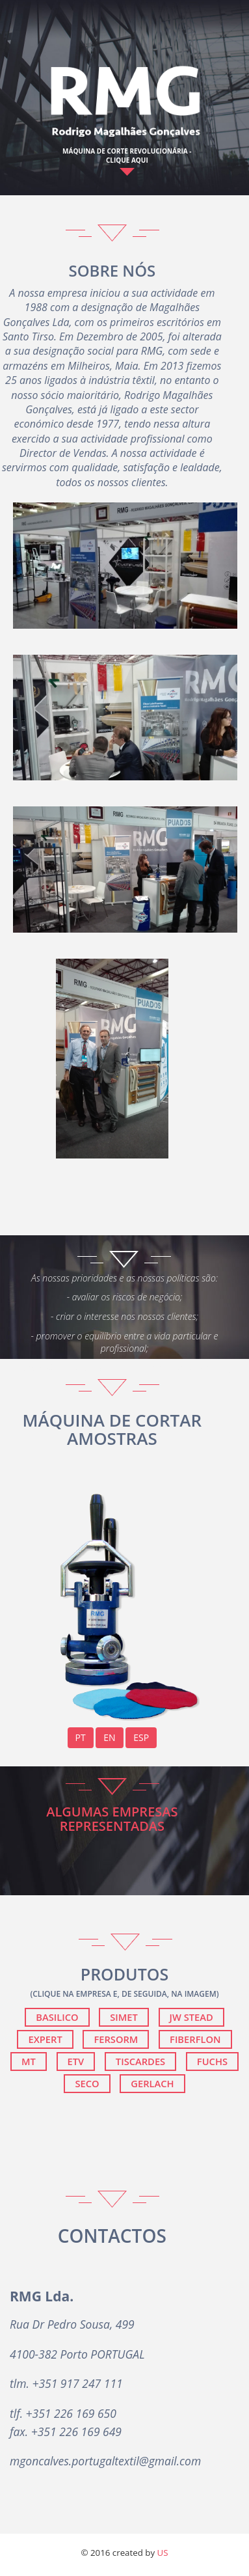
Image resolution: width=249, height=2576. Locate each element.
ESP (141, 1737)
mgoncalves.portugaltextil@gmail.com (105, 2461)
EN (109, 1737)
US (162, 2552)
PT (80, 1737)
